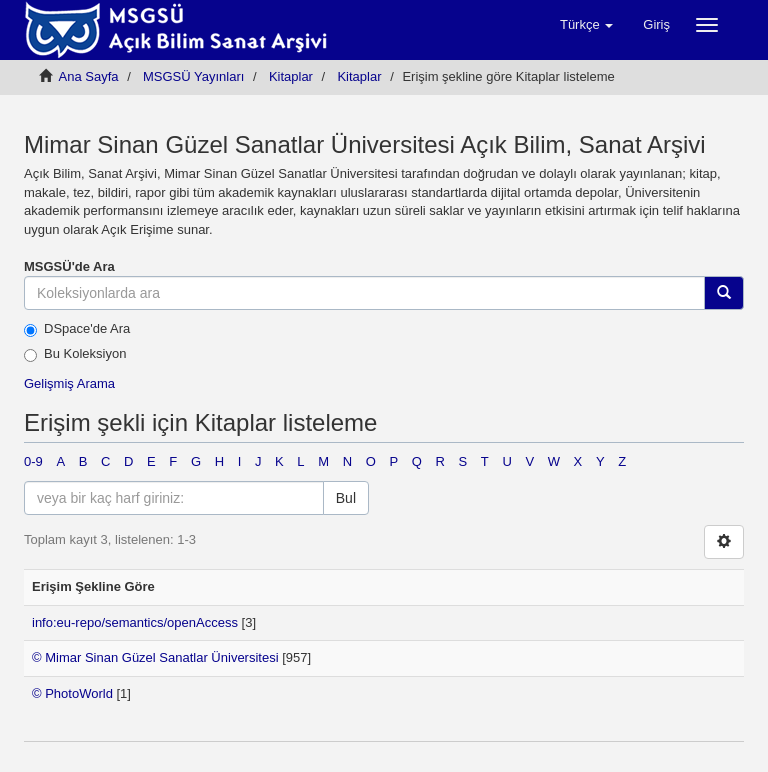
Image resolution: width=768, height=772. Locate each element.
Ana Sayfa (89, 76)
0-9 (33, 461)
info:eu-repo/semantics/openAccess (135, 622)
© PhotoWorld (72, 693)
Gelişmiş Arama (69, 383)
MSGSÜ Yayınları (193, 76)
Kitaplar (291, 76)
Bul (346, 498)
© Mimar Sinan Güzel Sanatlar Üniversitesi (155, 657)
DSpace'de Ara (77, 329)
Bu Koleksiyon (75, 354)
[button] (586, 25)
